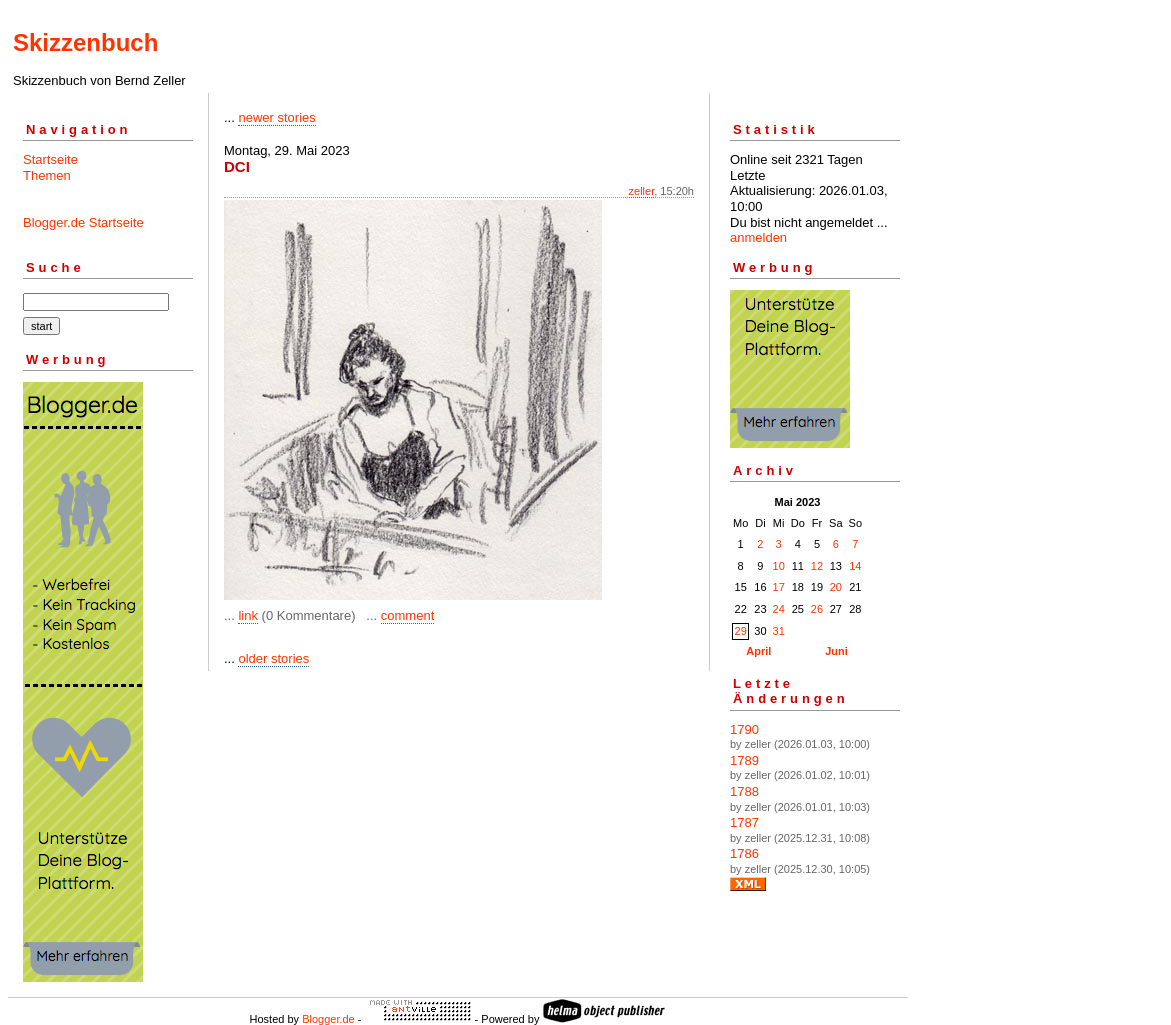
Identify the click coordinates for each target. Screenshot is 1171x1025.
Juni (836, 651)
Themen (47, 175)
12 (817, 566)
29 (741, 631)
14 (855, 566)
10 (779, 566)
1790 (744, 729)
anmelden (758, 237)
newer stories (276, 117)
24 (779, 609)
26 (817, 609)
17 (779, 587)
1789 (744, 760)
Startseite (50, 159)
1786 (744, 853)
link (248, 615)
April (758, 651)
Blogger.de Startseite (83, 222)
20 (836, 587)
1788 (744, 791)
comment (407, 615)
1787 (744, 822)
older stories (273, 658)
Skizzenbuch (85, 42)
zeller (642, 191)
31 (779, 631)
